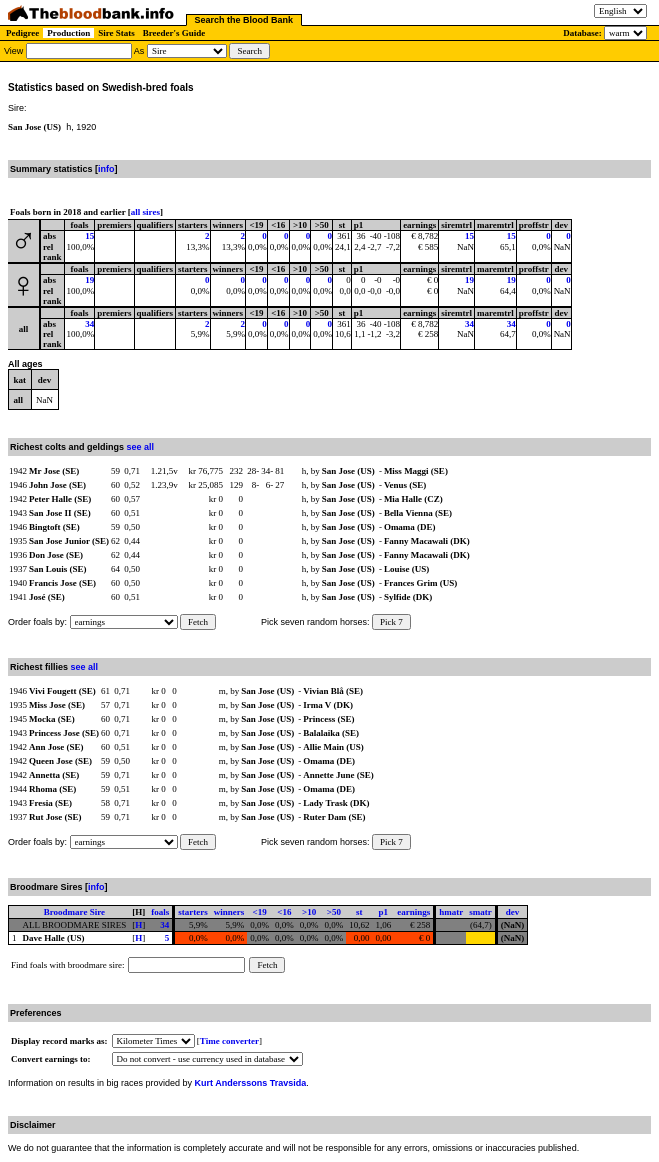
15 (89, 236)
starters (192, 912)
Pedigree (22, 33)
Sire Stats (116, 33)
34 (89, 324)
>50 (334, 912)
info (106, 169)
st (359, 912)
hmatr (451, 912)
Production (68, 33)
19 (89, 280)
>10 (309, 912)
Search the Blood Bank (244, 20)
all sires (145, 212)
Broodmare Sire (74, 912)
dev (513, 912)
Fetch (198, 622)
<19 (260, 912)
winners (229, 912)
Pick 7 (391, 622)
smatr (480, 912)
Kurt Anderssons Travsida (251, 1083)
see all (141, 447)
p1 (384, 912)
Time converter (229, 1041)
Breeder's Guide (174, 33)
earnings (413, 912)
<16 (284, 912)
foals (160, 912)
